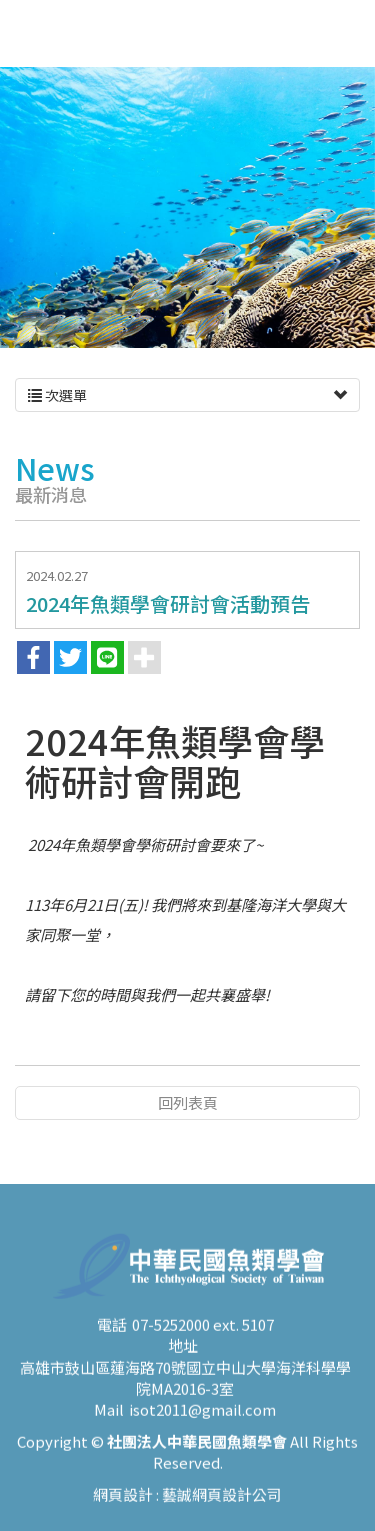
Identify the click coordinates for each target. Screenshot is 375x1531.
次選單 (187, 395)
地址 (183, 1357)
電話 (112, 1336)
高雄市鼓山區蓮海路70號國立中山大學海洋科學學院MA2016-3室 (185, 1390)
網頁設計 (123, 1506)
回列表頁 (188, 1102)
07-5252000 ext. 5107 (203, 1336)
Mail (109, 1422)
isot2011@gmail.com (202, 1422)
